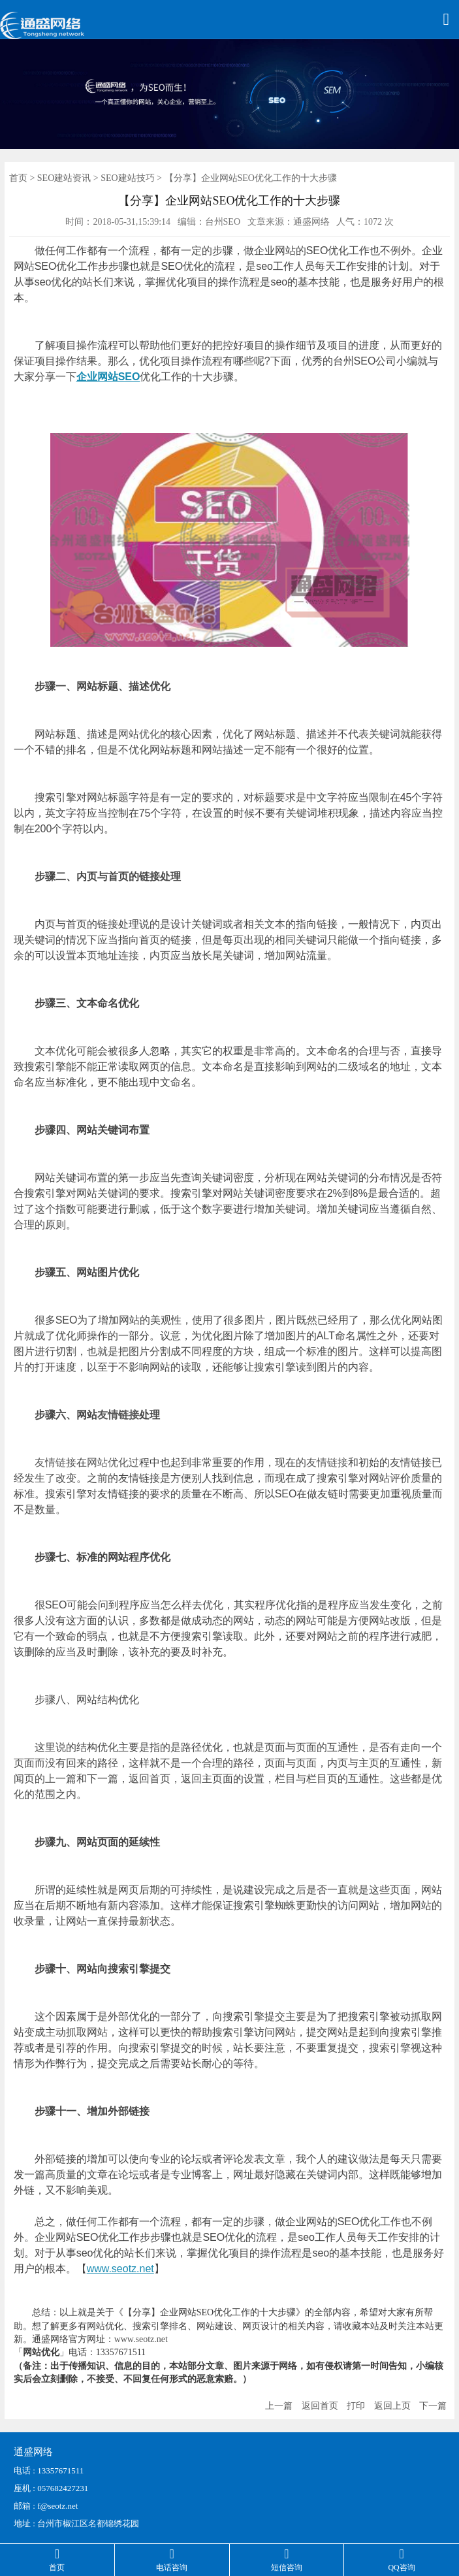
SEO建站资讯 (64, 178)
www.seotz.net (120, 2268)
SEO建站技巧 (127, 178)
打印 (356, 2406)
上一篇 (279, 2406)
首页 (18, 178)
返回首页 (320, 2406)
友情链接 (118, 1414)
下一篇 (433, 2406)
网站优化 (139, 734)
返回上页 (392, 2406)
